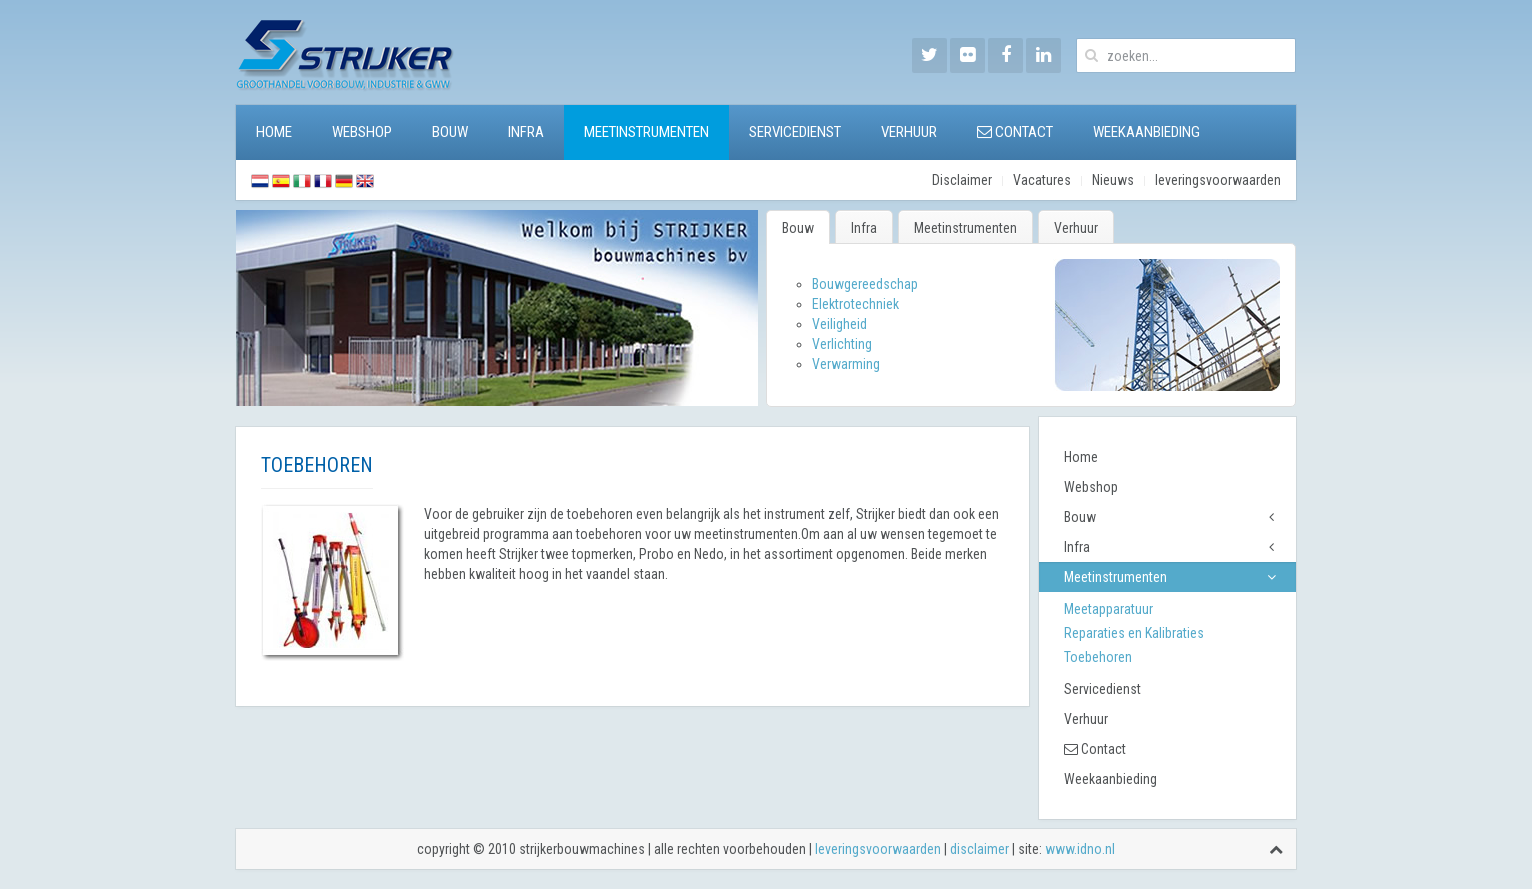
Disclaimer (962, 180)
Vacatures (1042, 180)
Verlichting (842, 344)
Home (274, 132)
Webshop (362, 132)
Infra (526, 132)
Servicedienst (795, 132)
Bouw (450, 132)
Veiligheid (839, 324)
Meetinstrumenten (646, 132)
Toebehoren (1098, 657)
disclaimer (979, 849)
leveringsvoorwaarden (1218, 180)
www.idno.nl (1080, 849)
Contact (1015, 132)
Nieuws (1113, 180)
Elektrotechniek (855, 304)
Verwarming (846, 364)
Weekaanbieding (1146, 132)
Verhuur (909, 132)
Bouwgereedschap (865, 284)
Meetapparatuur (1108, 609)
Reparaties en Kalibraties (1134, 633)
